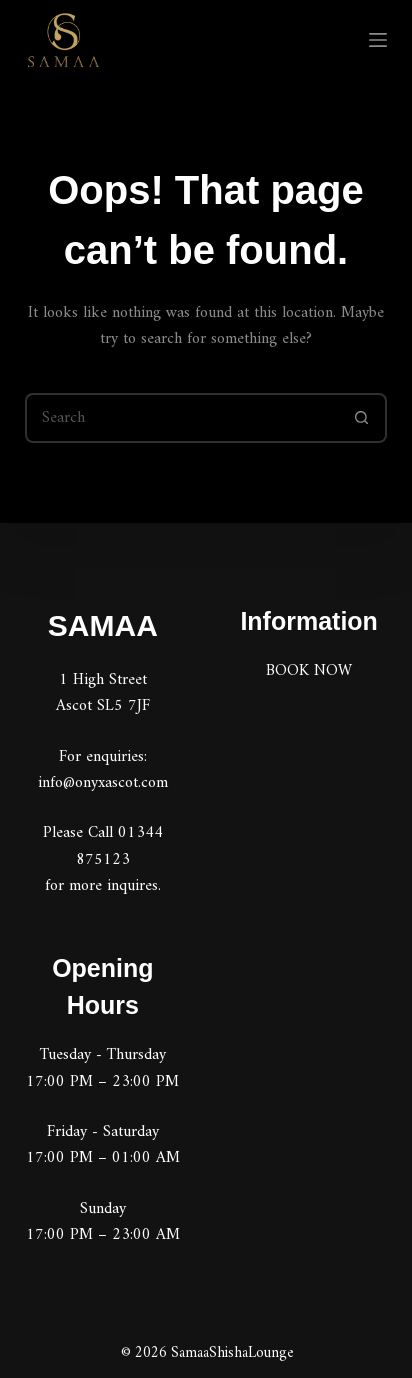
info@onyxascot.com (103, 783)
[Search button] (362, 418)
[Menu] (378, 40)
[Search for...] (181, 418)
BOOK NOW (309, 671)
